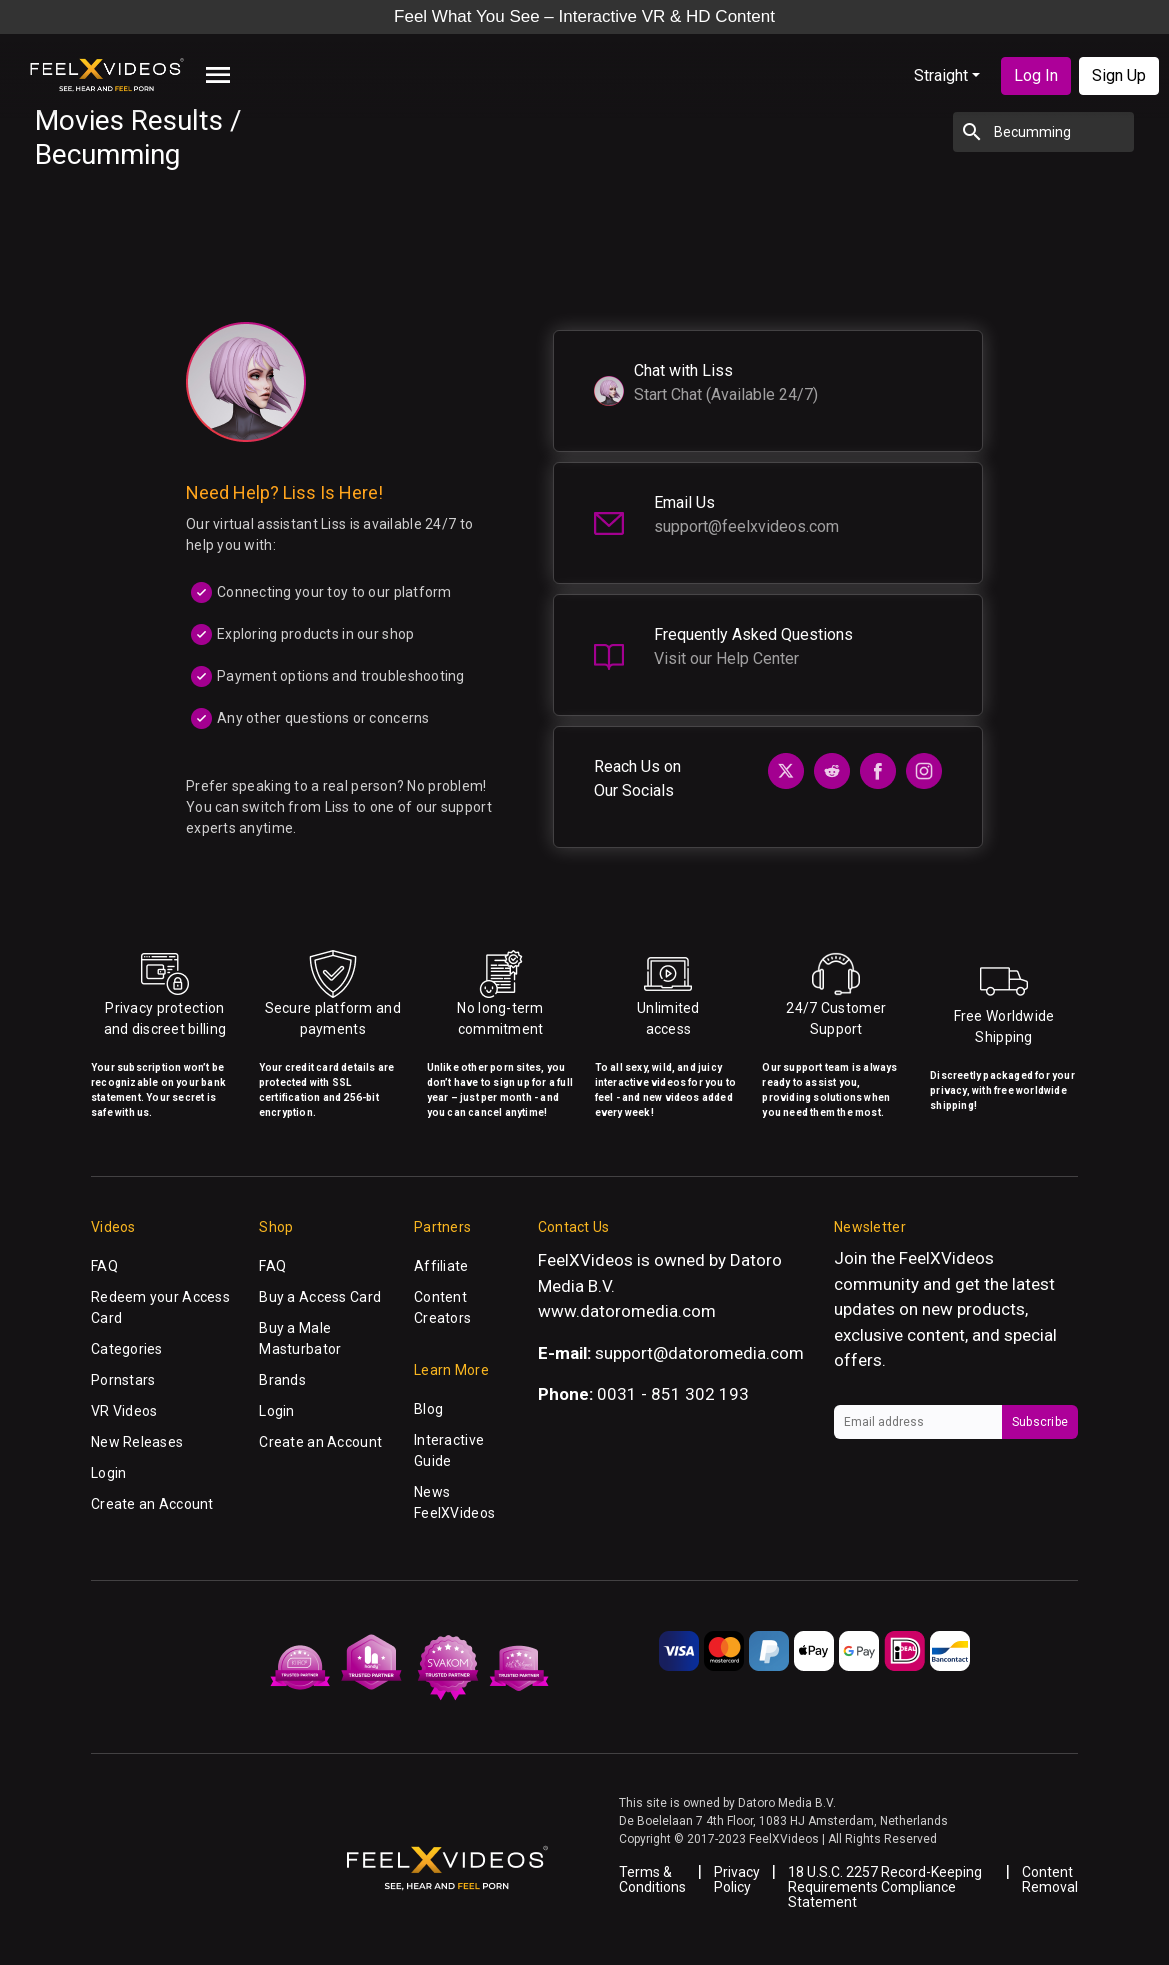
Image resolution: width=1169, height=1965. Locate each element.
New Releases (137, 1442)
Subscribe (1040, 1422)
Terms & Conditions (652, 1879)
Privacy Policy (737, 1879)
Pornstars (123, 1380)
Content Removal (1050, 1879)
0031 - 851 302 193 (673, 1394)
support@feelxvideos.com (746, 526)
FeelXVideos (946, 1258)
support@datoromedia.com (699, 1353)
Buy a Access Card (320, 1297)
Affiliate (441, 1266)
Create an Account (152, 1504)
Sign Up (1119, 75)
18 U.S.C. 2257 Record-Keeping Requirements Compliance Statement (885, 1887)
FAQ (104, 1266)
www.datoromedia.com (627, 1311)
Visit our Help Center (726, 658)
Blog (428, 1409)
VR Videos (124, 1411)
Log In (1036, 75)
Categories (127, 1349)
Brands (282, 1380)
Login (108, 1473)
